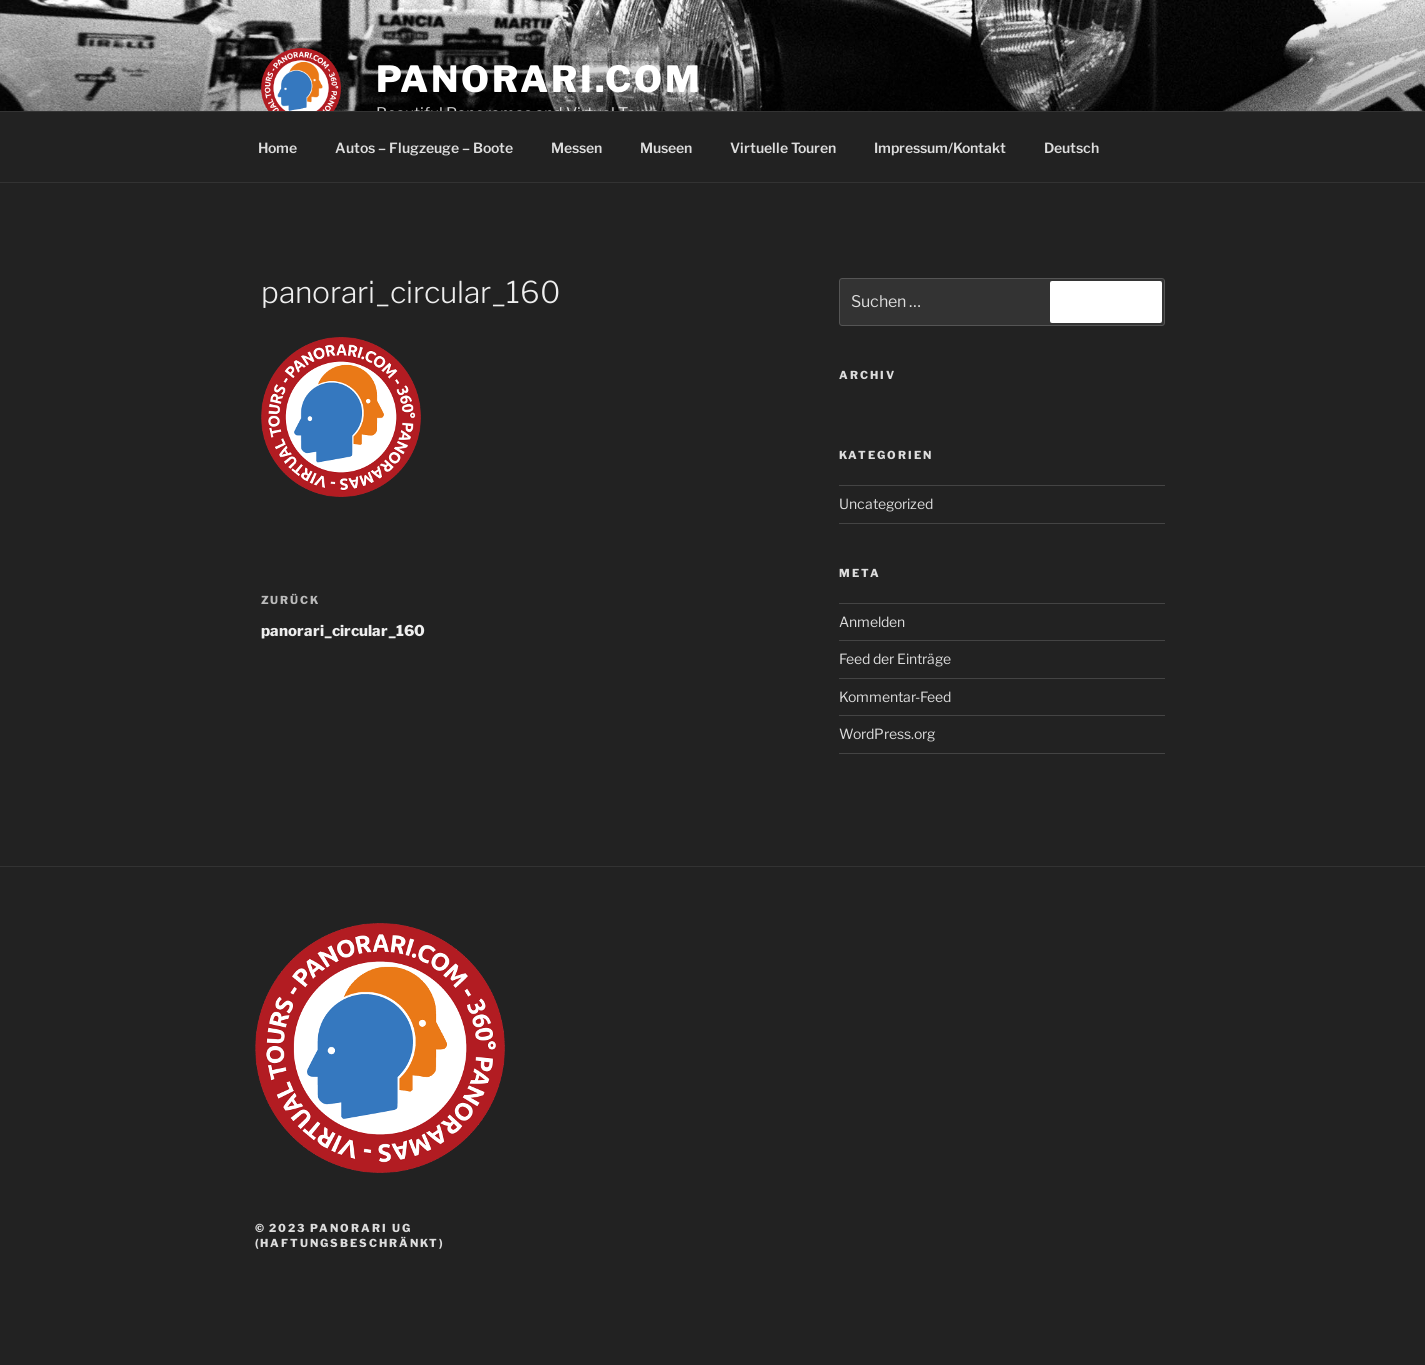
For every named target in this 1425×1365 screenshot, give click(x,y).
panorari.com (540, 79)
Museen (666, 147)
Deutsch (1081, 147)
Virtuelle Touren (783, 147)
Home (277, 147)
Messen (576, 147)
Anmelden (872, 621)
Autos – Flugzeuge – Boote (424, 147)
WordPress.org (887, 733)
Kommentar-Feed (895, 696)
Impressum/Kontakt (940, 147)
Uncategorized (886, 503)
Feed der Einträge (895, 658)
